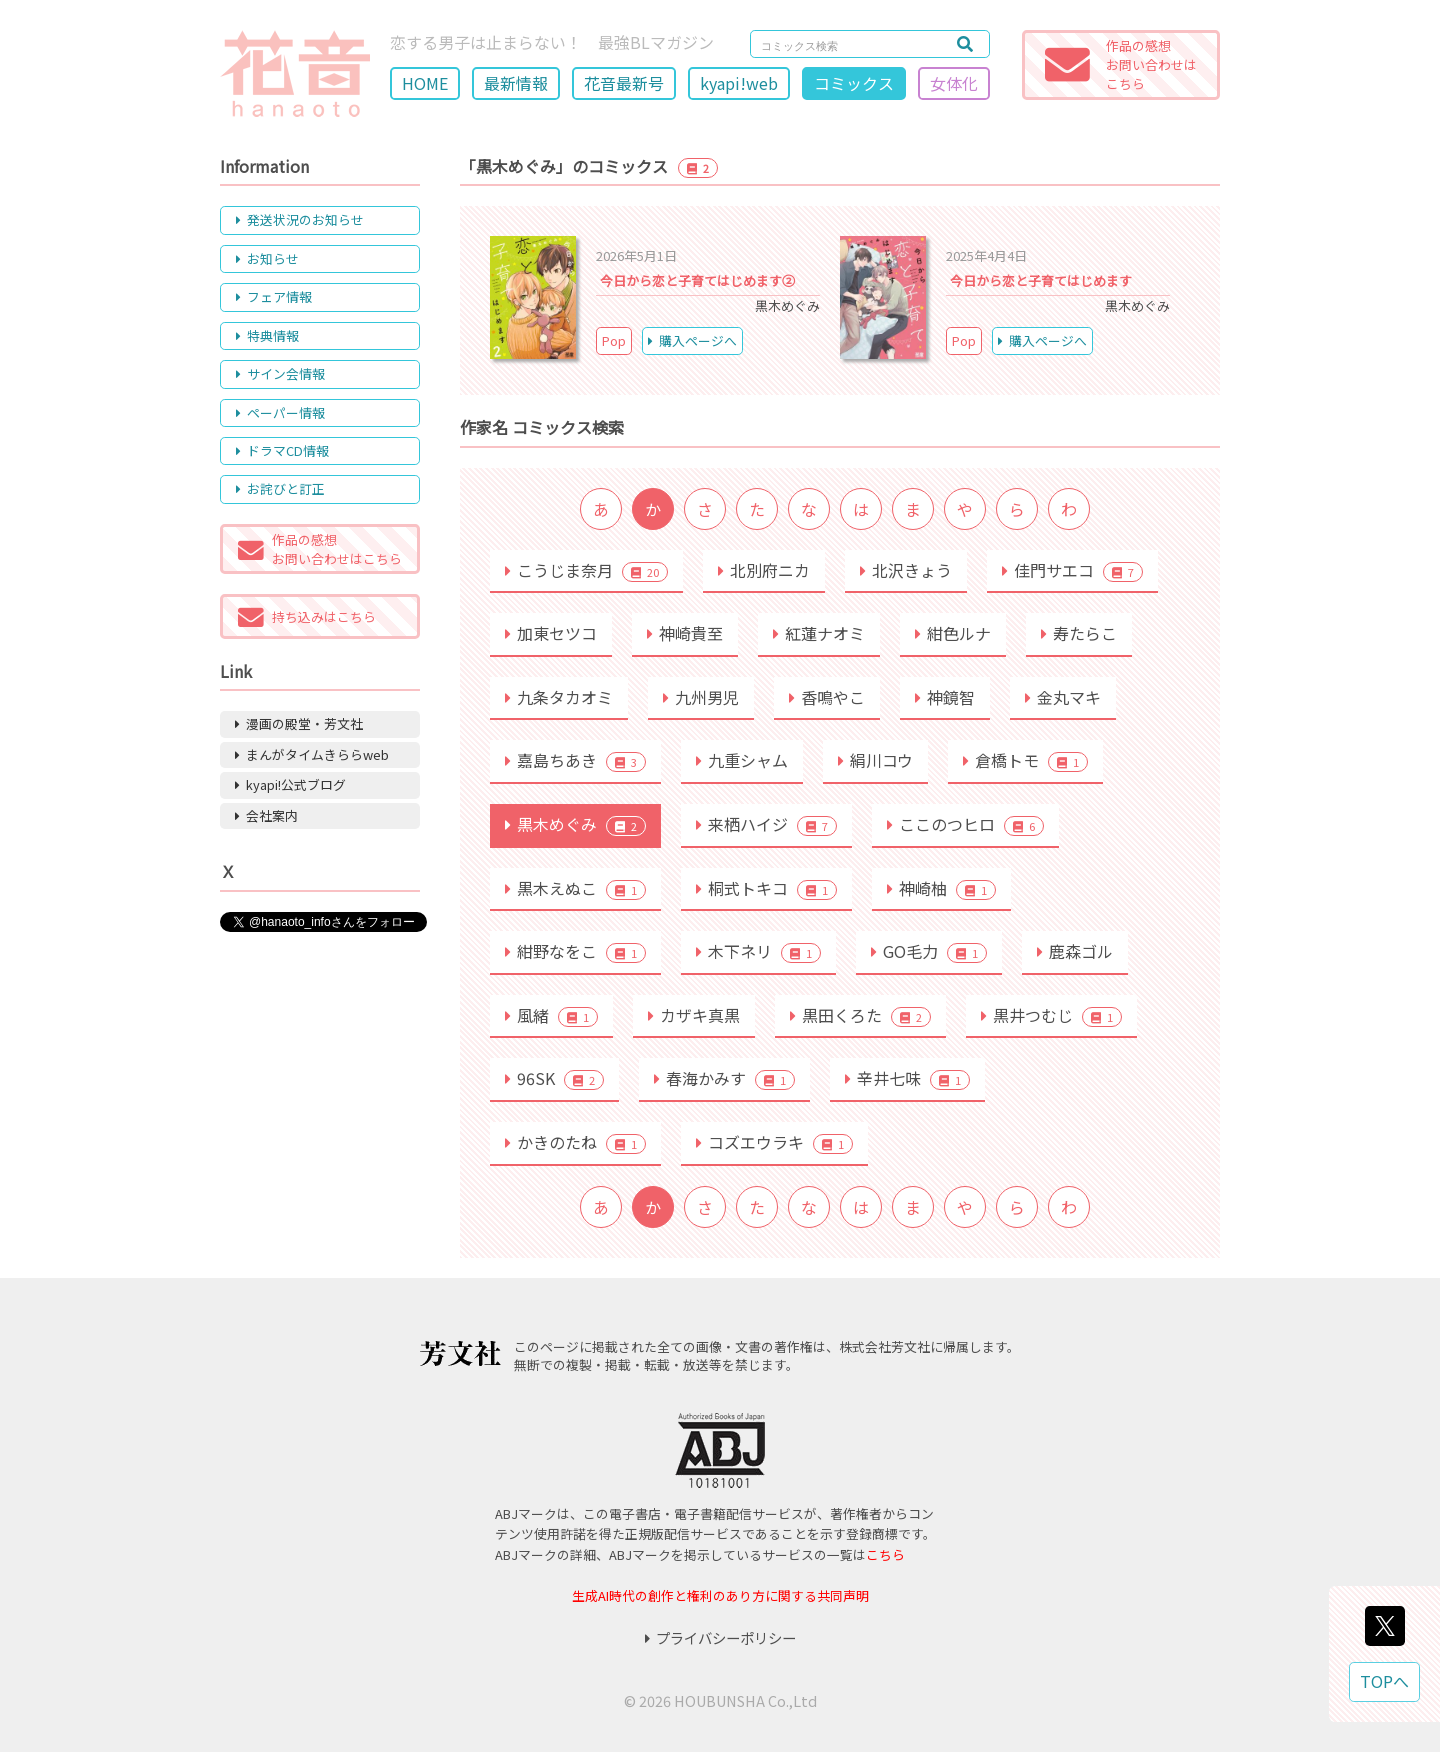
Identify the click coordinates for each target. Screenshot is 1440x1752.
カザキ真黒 (694, 1015)
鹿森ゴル (1075, 951)
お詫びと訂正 (280, 488)
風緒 (551, 1015)
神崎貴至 (685, 633)
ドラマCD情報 (282, 450)
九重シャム (742, 760)
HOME (425, 83)
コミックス (854, 83)
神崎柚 (941, 888)
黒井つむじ (1051, 1015)
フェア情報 (274, 296)
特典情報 (267, 335)
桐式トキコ (766, 888)
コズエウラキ (774, 1142)
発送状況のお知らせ (300, 219)
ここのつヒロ (965, 824)
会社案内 (266, 815)
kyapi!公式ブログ (290, 784)
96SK (554, 1078)
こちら (885, 1554)
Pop (614, 340)
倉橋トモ (1025, 760)
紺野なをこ (575, 951)
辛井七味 (907, 1078)
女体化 (954, 83)
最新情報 (516, 83)
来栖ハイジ (766, 824)
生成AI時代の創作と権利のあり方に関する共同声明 (720, 1595)
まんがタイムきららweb (312, 754)
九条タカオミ (559, 697)
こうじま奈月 (586, 570)
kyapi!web (739, 83)
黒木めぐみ (575, 824)
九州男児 (701, 697)
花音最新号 (624, 83)
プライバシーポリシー (720, 1637)
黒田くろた (860, 1015)
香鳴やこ (827, 697)
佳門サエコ (1072, 570)
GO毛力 (929, 951)
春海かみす (724, 1078)
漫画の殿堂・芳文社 (299, 723)
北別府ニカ (764, 570)
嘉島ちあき (575, 760)
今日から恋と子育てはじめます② (697, 280)
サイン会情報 (280, 373)
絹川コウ (875, 760)
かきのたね (575, 1142)
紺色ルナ (953, 633)
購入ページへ (692, 340)
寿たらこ (1079, 633)
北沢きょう (906, 570)
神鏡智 (945, 697)
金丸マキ (1063, 697)
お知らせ (267, 258)
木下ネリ (758, 951)
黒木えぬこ (575, 888)
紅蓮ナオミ (819, 633)
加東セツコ (551, 633)
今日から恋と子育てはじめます (1041, 280)
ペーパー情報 (280, 412)
